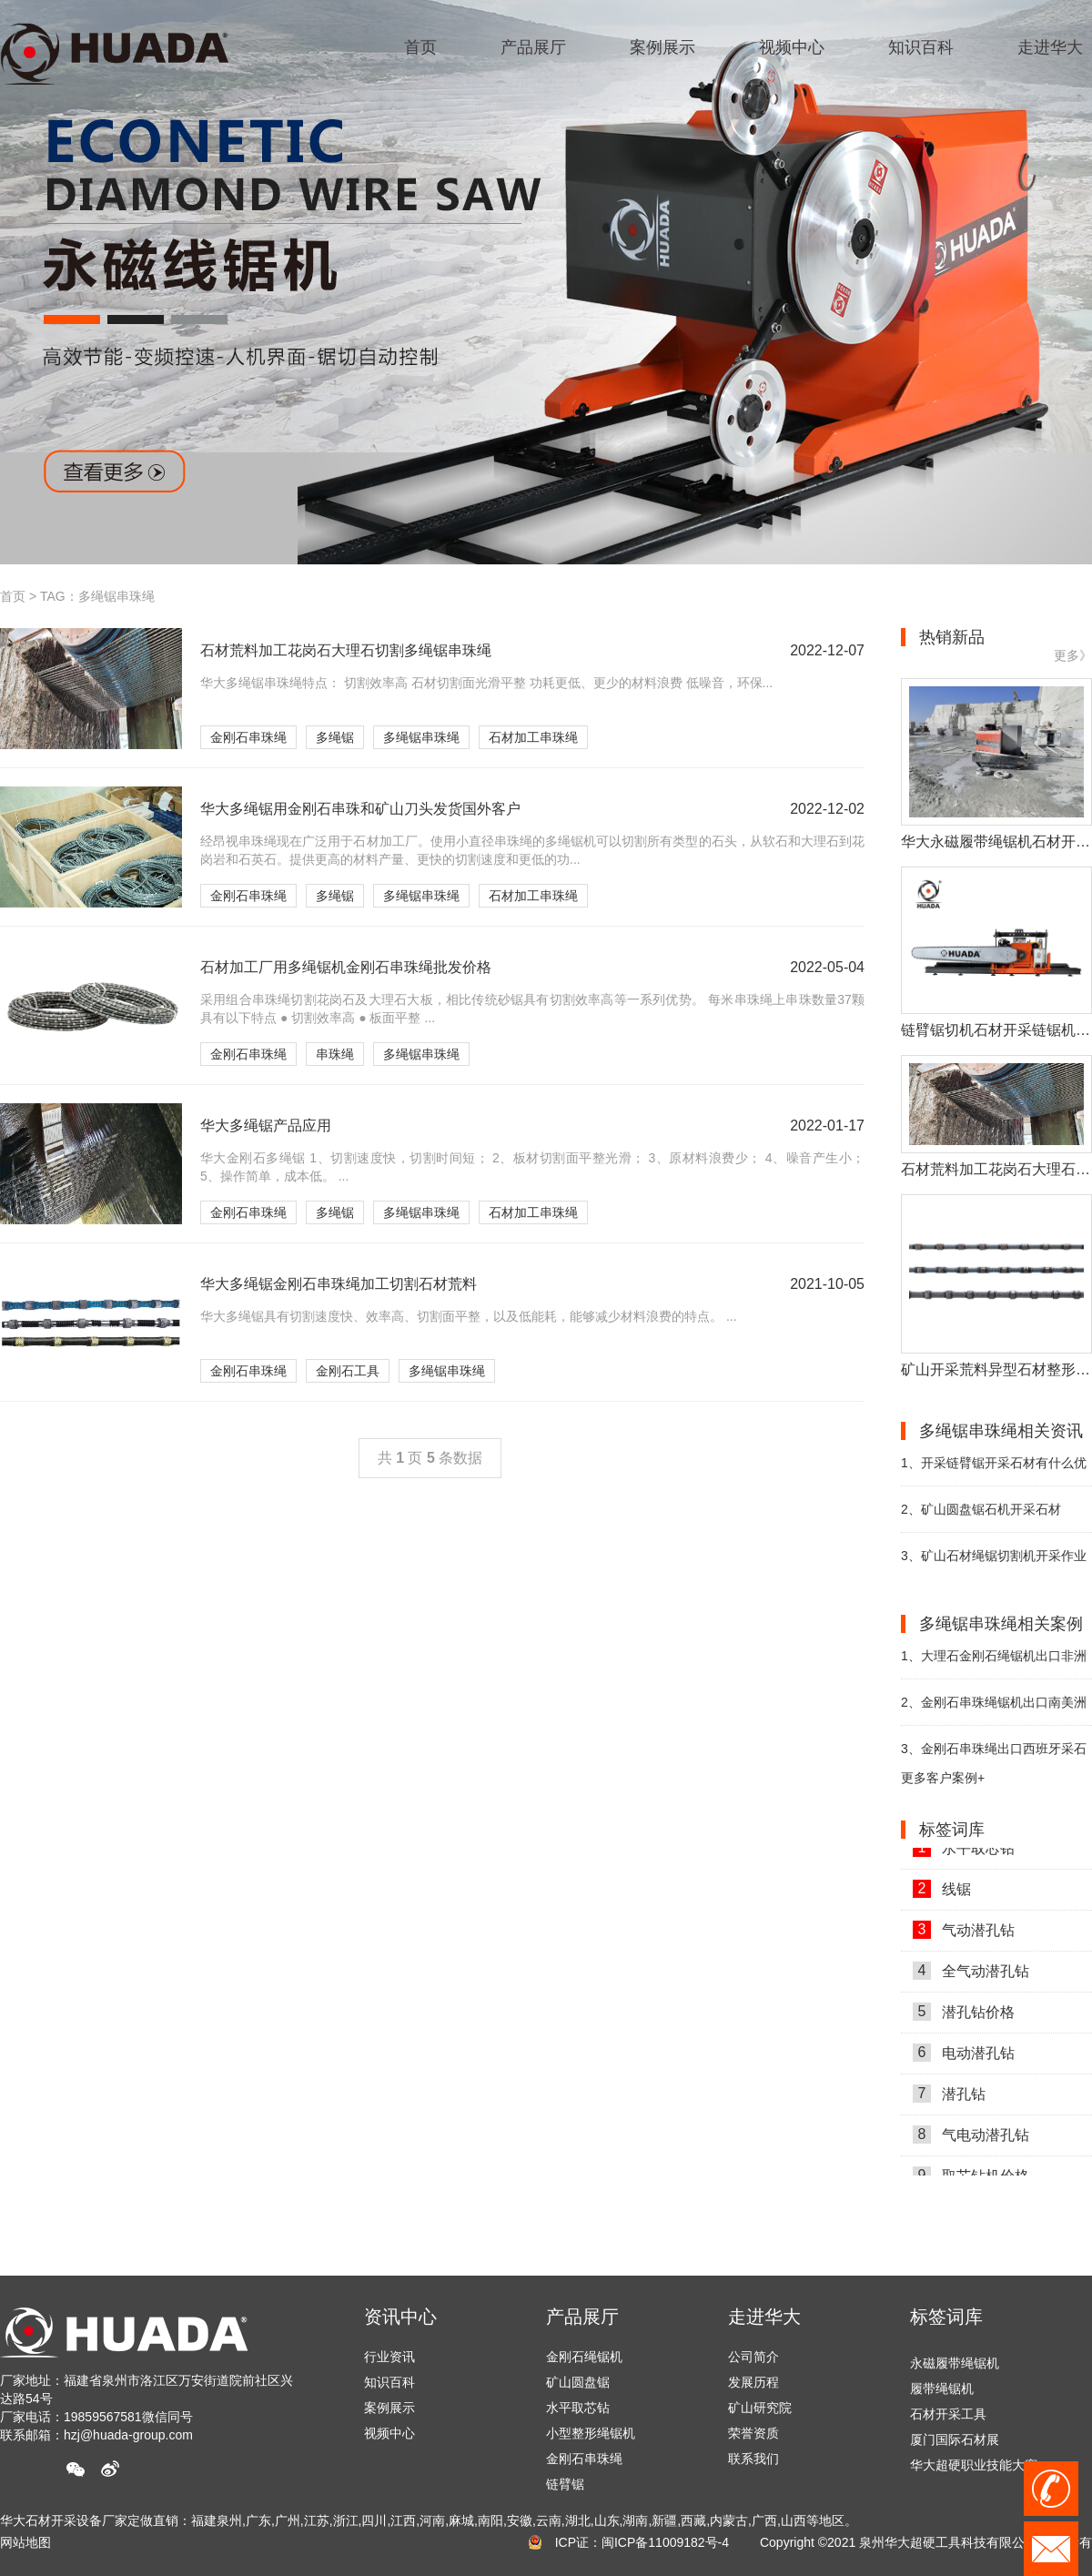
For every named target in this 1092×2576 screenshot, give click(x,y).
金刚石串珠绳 (248, 737)
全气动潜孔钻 (971, 1975)
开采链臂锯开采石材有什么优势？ (994, 1470)
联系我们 (753, 2458)
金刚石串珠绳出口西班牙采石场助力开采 (994, 1756)
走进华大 (764, 2317)
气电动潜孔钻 (971, 2139)
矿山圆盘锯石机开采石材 (981, 1509)
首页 (12, 596)
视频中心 (389, 2433)
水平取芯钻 (964, 1852)
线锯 (942, 1893)
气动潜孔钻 (964, 1934)
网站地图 (25, 2542)
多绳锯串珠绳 (421, 737)
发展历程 (753, 2382)
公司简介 (753, 2356)
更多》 (1073, 655)
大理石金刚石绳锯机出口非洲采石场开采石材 (994, 1663)
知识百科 (389, 2382)
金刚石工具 (347, 1371)
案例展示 (389, 2407)
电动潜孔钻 (964, 2057)
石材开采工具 (948, 2417)
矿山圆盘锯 (578, 2382)
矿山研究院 (760, 2407)
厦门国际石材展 (954, 2443)
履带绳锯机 (942, 2392)
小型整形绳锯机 (590, 2433)
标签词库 (946, 2317)
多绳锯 (335, 737)
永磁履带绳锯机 (954, 2366)
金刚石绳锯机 (584, 2356)
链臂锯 (565, 2484)
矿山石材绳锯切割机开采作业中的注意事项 (994, 1563)
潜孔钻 (949, 2098)
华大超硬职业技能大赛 (973, 2468)
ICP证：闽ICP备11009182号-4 (642, 2542)
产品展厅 (582, 2317)
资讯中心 (400, 2317)
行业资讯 (389, 2356)
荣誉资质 (753, 2433)
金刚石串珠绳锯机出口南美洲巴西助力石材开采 (994, 1710)
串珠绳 (335, 1054)
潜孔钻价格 (964, 2016)
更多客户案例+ (943, 1777)
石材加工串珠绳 (533, 737)
